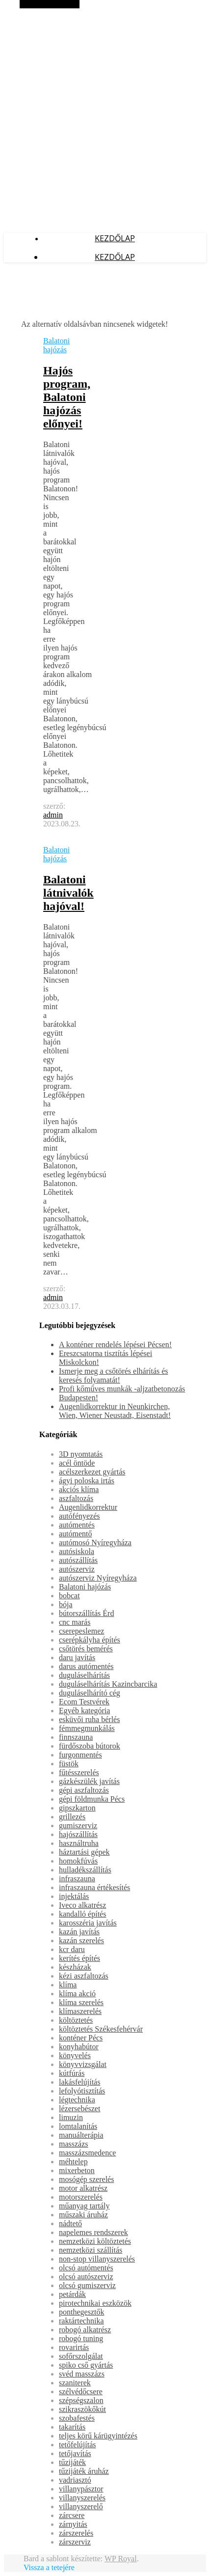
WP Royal (121, 2558)
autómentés (77, 1525)
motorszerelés (81, 2197)
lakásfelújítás (79, 2082)
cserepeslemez (81, 1631)
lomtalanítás (78, 2126)
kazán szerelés (81, 1940)
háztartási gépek (84, 1852)
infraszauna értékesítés (94, 1887)
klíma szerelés (81, 2002)
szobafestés (77, 2418)
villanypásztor (81, 2489)
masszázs (73, 2144)
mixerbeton (77, 2170)
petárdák (72, 2294)
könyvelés (75, 2055)
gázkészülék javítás (89, 1781)
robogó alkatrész (85, 2329)
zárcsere (71, 2515)
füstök (69, 1763)
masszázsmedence (87, 2153)
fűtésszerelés (79, 1772)
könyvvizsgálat (82, 2064)
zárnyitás (73, 2524)
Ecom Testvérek (84, 1702)
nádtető (70, 2223)
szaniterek (75, 2382)
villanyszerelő (81, 2506)
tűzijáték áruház (84, 2471)
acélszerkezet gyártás (92, 1472)
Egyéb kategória (84, 1710)
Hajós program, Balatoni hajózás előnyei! (66, 397)
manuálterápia (81, 2135)
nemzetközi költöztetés (95, 2241)
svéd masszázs (82, 2374)
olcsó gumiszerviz (87, 2285)
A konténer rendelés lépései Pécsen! (115, 1344)
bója (66, 1604)
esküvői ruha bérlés (89, 1719)
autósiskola (76, 1551)
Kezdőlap (115, 238)
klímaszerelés (80, 2011)
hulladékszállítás (85, 1870)
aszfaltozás (76, 1498)
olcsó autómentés (86, 2268)
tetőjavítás (75, 2453)
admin (53, 815)
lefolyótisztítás (82, 2091)
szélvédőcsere (81, 2391)
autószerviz (77, 1569)
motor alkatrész (83, 2188)
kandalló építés (82, 1914)
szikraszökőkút (82, 2409)
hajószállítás (78, 1834)
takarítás (72, 2427)
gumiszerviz (78, 1825)
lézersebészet (79, 2108)
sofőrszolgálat (81, 2356)
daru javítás (77, 1657)
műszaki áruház (83, 2214)
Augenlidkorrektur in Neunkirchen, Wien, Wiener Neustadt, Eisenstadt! (115, 1410)
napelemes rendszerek (93, 2232)
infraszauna (77, 1878)
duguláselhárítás (84, 1675)
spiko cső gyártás (86, 2365)
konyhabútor (79, 2046)
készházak (75, 1967)
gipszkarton (77, 1808)
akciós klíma (79, 1489)
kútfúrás (71, 2073)
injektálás (74, 1896)
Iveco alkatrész (82, 1905)
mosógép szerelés (86, 2179)
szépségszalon (81, 2400)
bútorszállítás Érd (86, 1613)
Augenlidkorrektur (88, 1507)
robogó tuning (81, 2338)
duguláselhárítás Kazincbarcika (108, 1684)
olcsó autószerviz (86, 2276)
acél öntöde (77, 1463)
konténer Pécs (81, 2038)
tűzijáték (72, 2462)
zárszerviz (75, 2542)
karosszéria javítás (88, 1923)
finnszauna (76, 1737)
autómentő (75, 1533)
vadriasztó (75, 2480)
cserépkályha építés (89, 1640)
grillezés (72, 1816)
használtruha (79, 1843)
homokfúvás (78, 1861)
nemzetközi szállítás (90, 2250)
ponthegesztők (81, 2312)
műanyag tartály (84, 2206)
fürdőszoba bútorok (89, 1746)
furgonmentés (80, 1755)
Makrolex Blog (27, 9)
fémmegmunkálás (87, 1728)
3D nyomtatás (81, 1454)
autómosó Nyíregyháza (95, 1542)
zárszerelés (76, 2533)
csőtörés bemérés (86, 1648)
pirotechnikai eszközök (95, 2303)
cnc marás (74, 1622)
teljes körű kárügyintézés (98, 2436)
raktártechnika (81, 2321)
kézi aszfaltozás (83, 1976)
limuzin (71, 2117)
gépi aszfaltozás (84, 1790)
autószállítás (78, 1560)
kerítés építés (79, 1958)
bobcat (69, 1595)
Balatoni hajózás (56, 345)
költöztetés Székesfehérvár (101, 2029)
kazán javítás (79, 1931)
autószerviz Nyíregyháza (98, 1578)
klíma (68, 1985)
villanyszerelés (82, 2497)
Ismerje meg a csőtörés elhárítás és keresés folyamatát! (113, 1375)
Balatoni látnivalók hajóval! (68, 892)
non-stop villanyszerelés (97, 2259)
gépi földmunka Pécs (92, 1799)
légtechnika (77, 2099)
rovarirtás (74, 2347)
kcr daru (72, 1949)
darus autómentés (86, 1666)
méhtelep (73, 2161)
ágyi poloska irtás (86, 1480)
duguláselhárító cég (89, 1693)
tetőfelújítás (77, 2444)
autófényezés (79, 1516)
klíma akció (77, 1993)
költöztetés (76, 2020)
